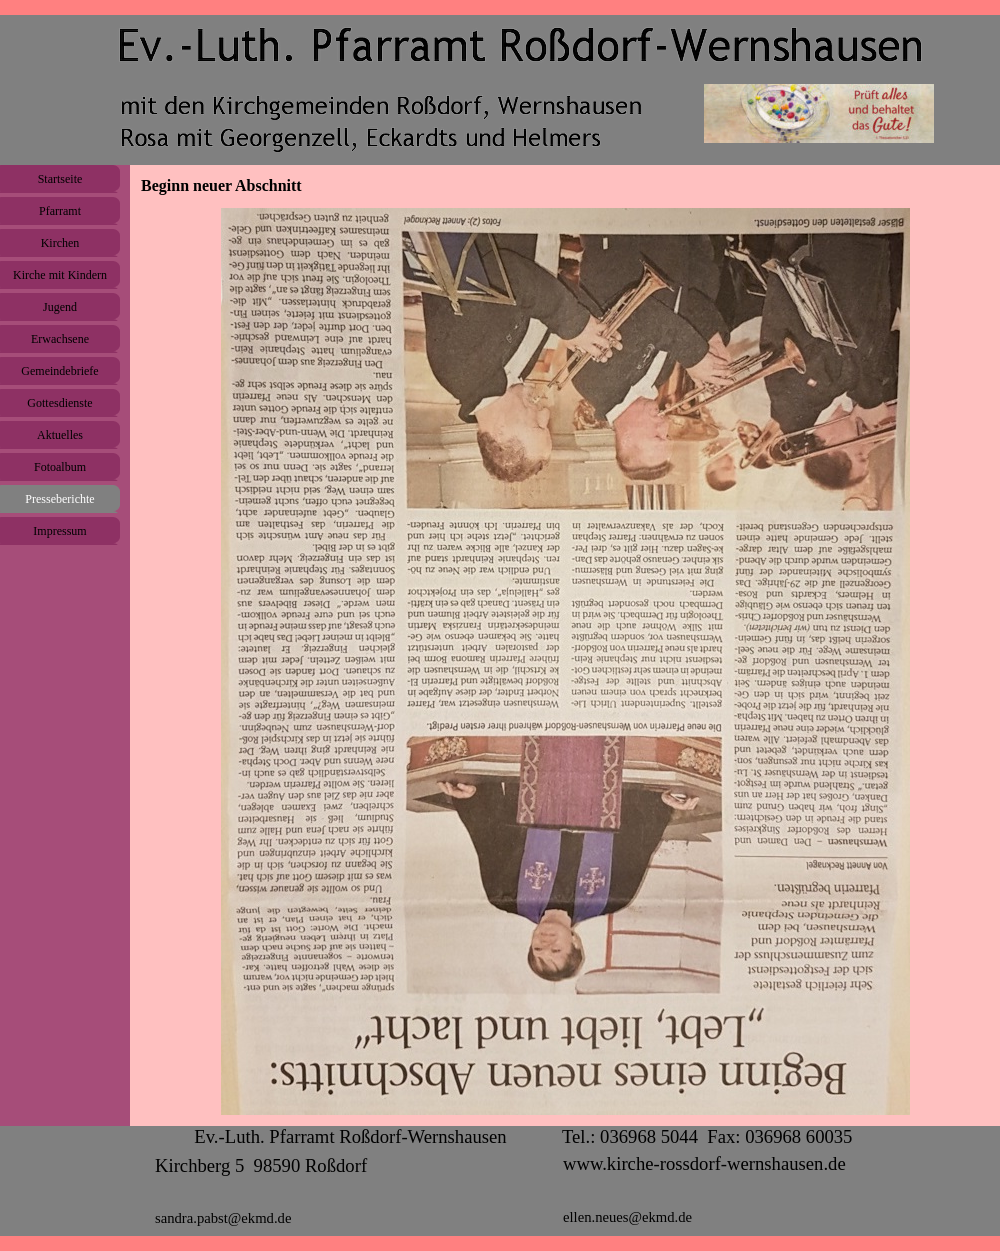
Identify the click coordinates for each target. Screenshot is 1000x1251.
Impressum (59, 531)
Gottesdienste (59, 403)
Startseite (60, 179)
